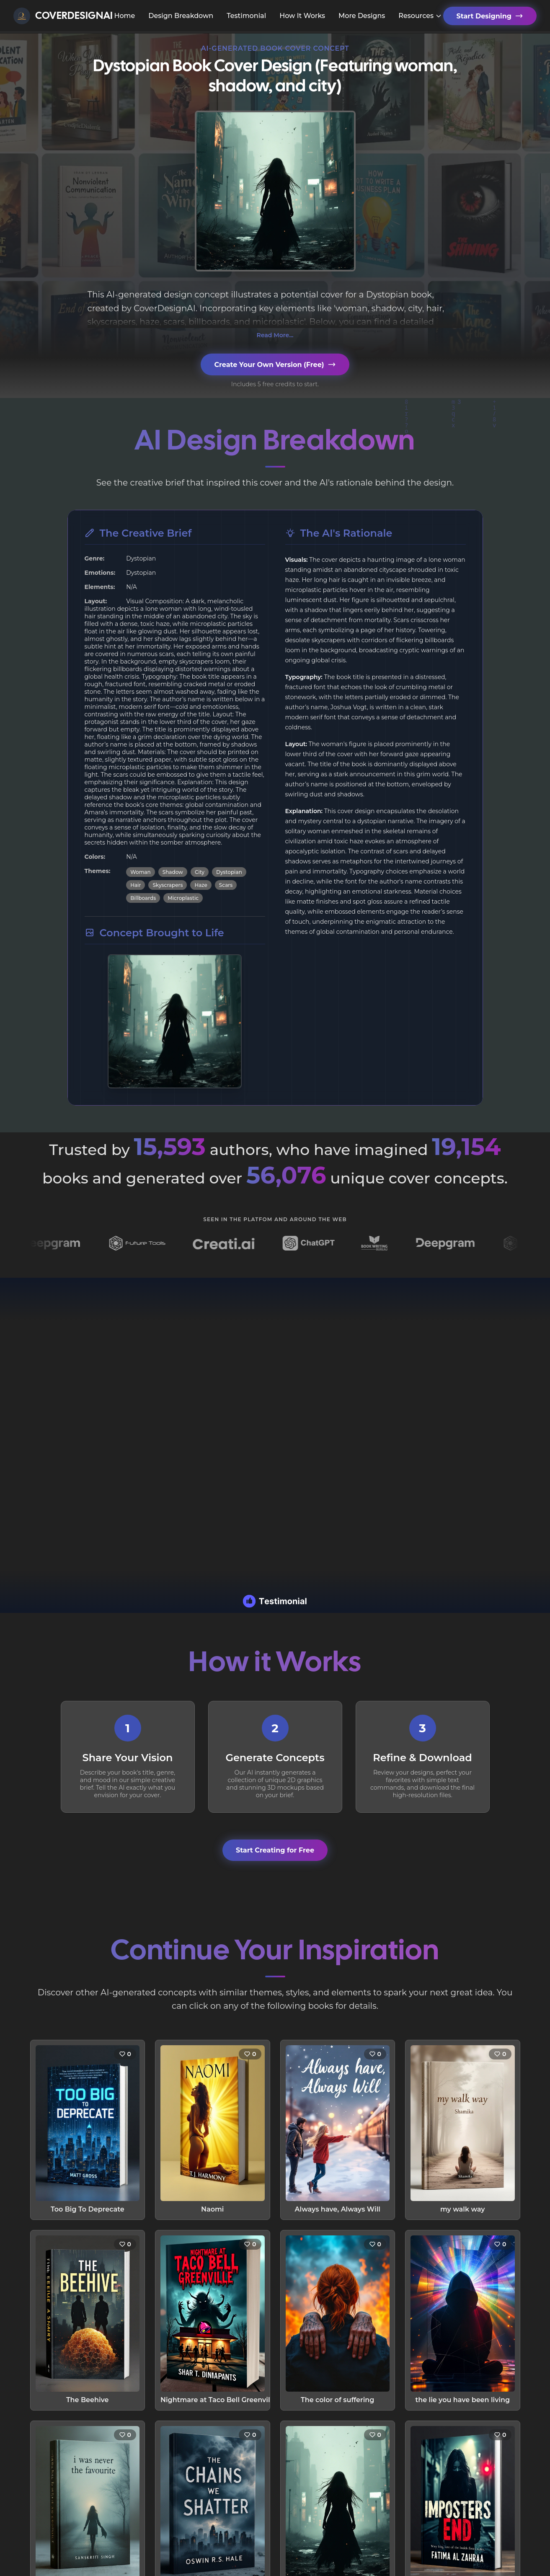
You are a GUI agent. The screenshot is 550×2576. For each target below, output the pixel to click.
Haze (200, 885)
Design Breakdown (180, 16)
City (199, 872)
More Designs (361, 16)
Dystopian (229, 872)
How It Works (302, 16)
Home (124, 16)
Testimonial (246, 16)
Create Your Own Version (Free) (275, 364)
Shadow (173, 872)
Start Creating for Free (275, 1850)
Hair (135, 885)
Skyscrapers (167, 885)
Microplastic (183, 898)
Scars (225, 885)
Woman (140, 872)
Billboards (143, 898)
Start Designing (490, 16)
